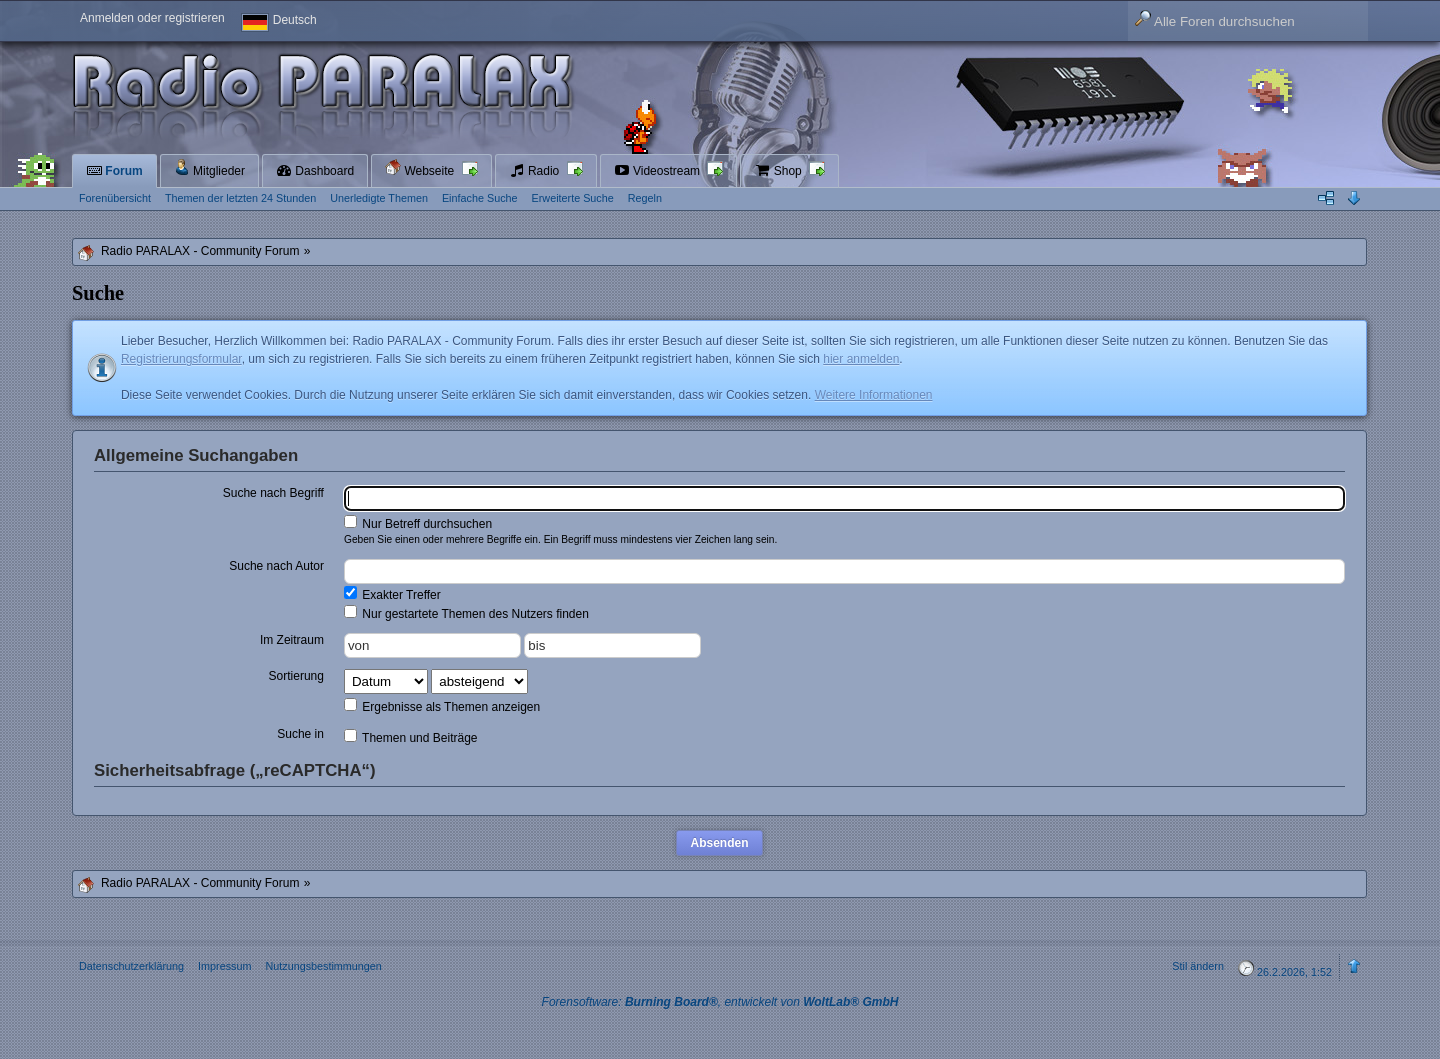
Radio (536, 171)
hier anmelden (861, 359)
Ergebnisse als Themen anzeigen (442, 706)
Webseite (421, 168)
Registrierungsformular (181, 359)
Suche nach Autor (276, 566)
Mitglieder (209, 168)
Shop (779, 171)
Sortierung (296, 676)
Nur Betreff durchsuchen (418, 523)
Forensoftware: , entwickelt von (720, 1002)
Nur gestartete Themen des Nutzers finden (466, 613)
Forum (114, 171)
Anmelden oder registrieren (152, 18)
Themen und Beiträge (411, 737)
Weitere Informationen (874, 395)
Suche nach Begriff (273, 493)
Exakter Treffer (392, 594)
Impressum (224, 966)
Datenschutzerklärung (131, 966)
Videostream (659, 171)
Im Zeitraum (292, 640)
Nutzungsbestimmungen (323, 966)
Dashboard (315, 171)
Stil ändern (1198, 966)
